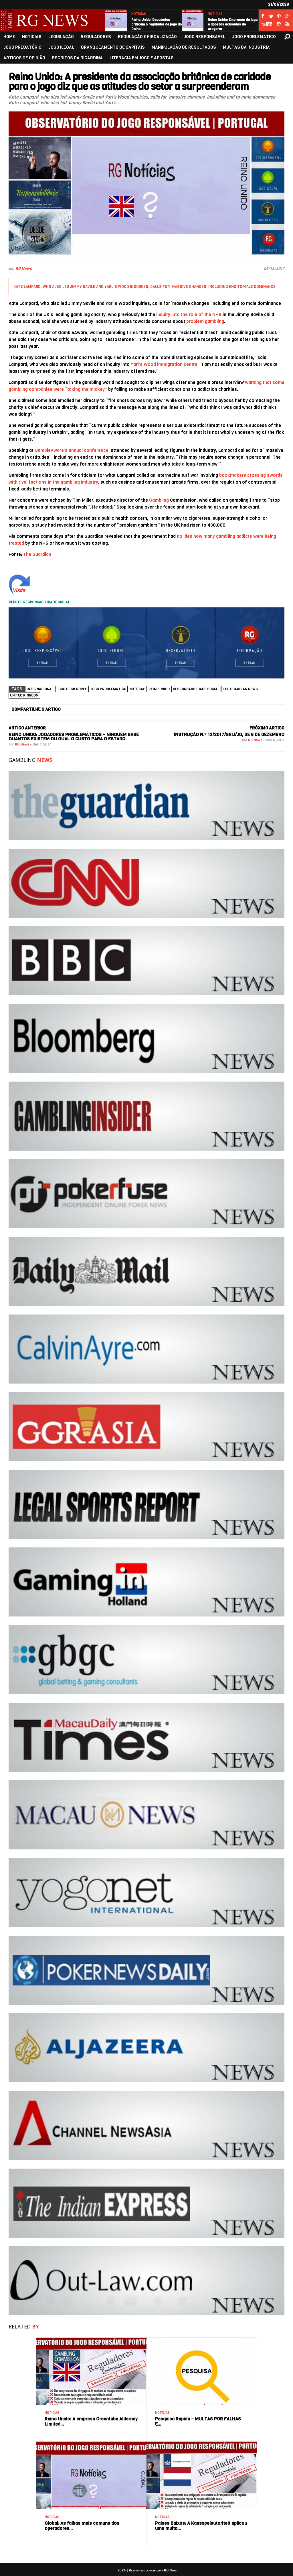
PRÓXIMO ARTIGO (267, 728)
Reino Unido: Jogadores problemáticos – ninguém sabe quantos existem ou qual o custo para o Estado (74, 736)
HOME (9, 37)
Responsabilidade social (196, 689)
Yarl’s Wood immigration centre (164, 364)
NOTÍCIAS (138, 14)
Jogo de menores (72, 689)
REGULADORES (96, 37)
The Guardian (37, 554)
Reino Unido (159, 689)
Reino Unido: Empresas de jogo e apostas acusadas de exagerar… (233, 24)
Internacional (40, 689)
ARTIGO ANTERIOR (27, 728)
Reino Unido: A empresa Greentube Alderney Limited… (91, 2421)
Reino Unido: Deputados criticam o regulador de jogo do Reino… (156, 24)
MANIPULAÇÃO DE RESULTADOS (184, 47)
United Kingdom (24, 695)
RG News (23, 268)
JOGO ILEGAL (61, 47)
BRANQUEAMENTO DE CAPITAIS (113, 47)
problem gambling (205, 321)
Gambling (159, 500)
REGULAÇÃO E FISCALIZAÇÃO (147, 37)
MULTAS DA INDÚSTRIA (246, 47)
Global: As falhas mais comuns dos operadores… (82, 2525)
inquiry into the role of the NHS (188, 314)
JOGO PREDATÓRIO (22, 47)
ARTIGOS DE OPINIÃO (24, 58)
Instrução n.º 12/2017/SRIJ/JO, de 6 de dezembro (229, 734)
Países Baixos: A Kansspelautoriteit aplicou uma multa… (201, 2525)
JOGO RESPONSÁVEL (204, 37)
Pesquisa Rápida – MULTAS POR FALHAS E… (198, 2421)
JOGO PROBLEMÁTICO (254, 37)
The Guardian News (240, 689)
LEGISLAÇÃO (61, 37)
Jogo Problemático (108, 689)
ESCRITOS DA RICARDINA (77, 58)
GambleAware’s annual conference (71, 450)
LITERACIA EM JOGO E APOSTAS (142, 58)
